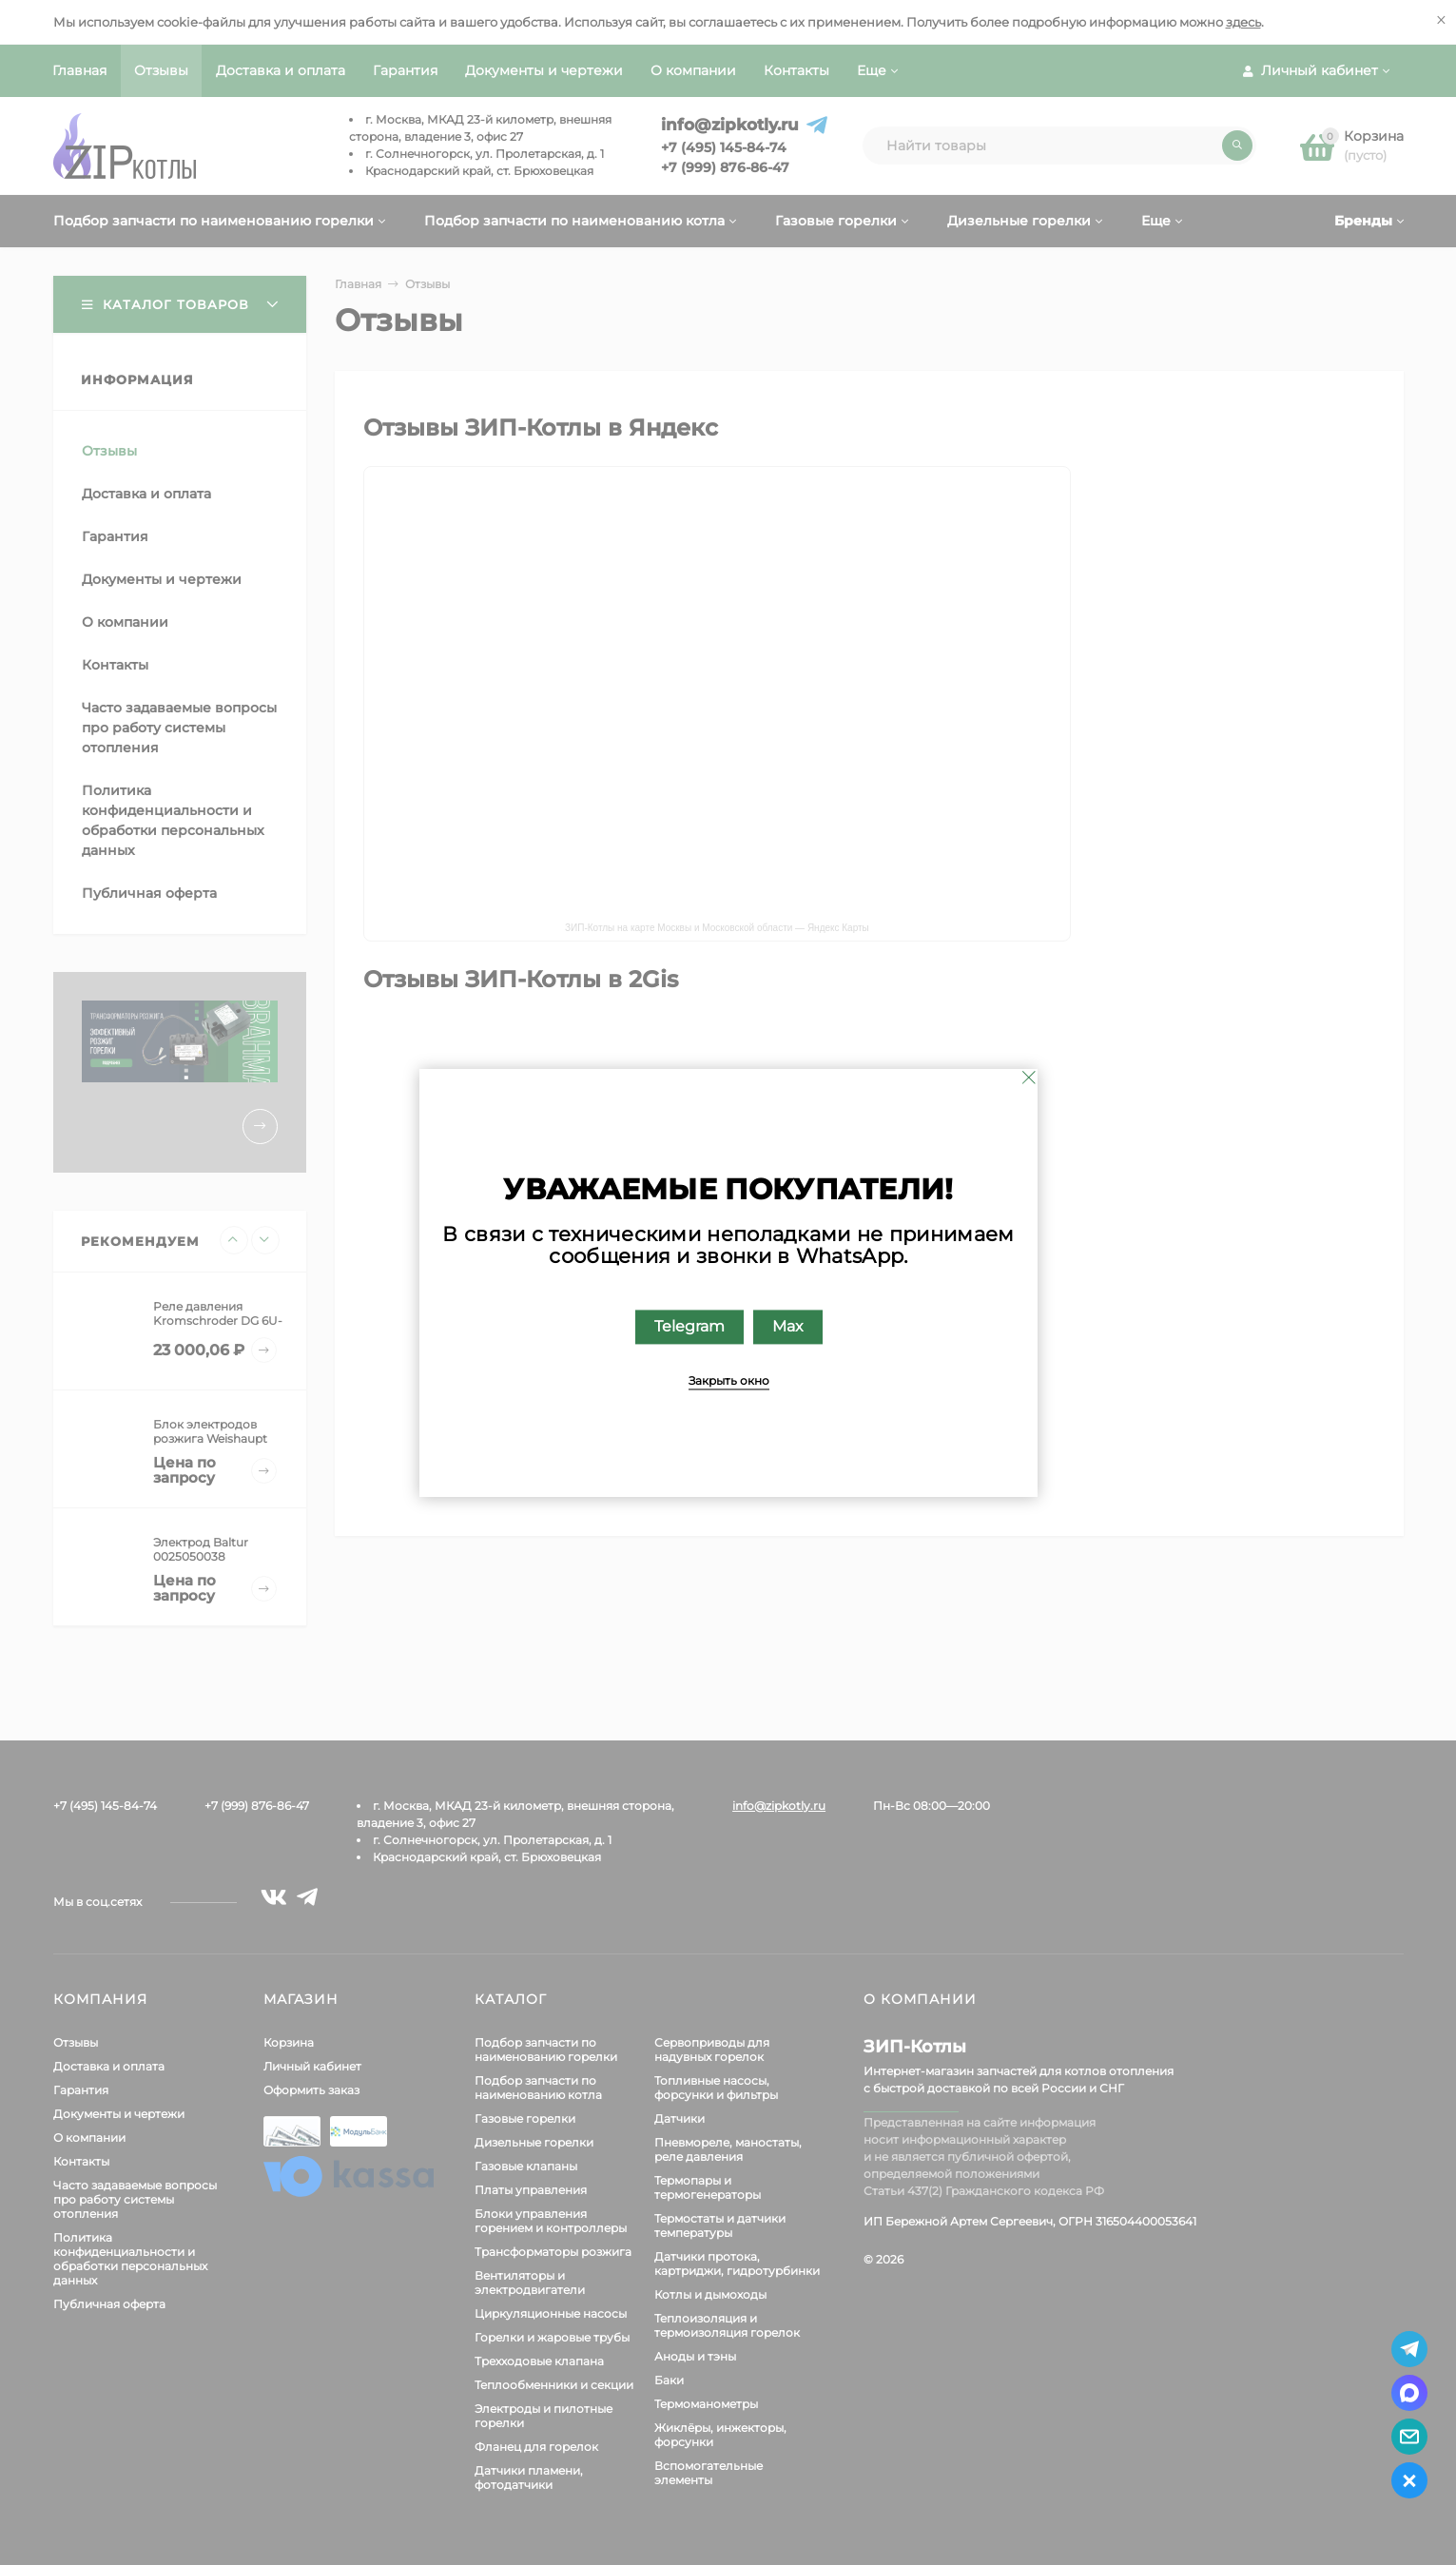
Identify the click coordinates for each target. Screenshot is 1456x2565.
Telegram (688, 1326)
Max (787, 1326)
